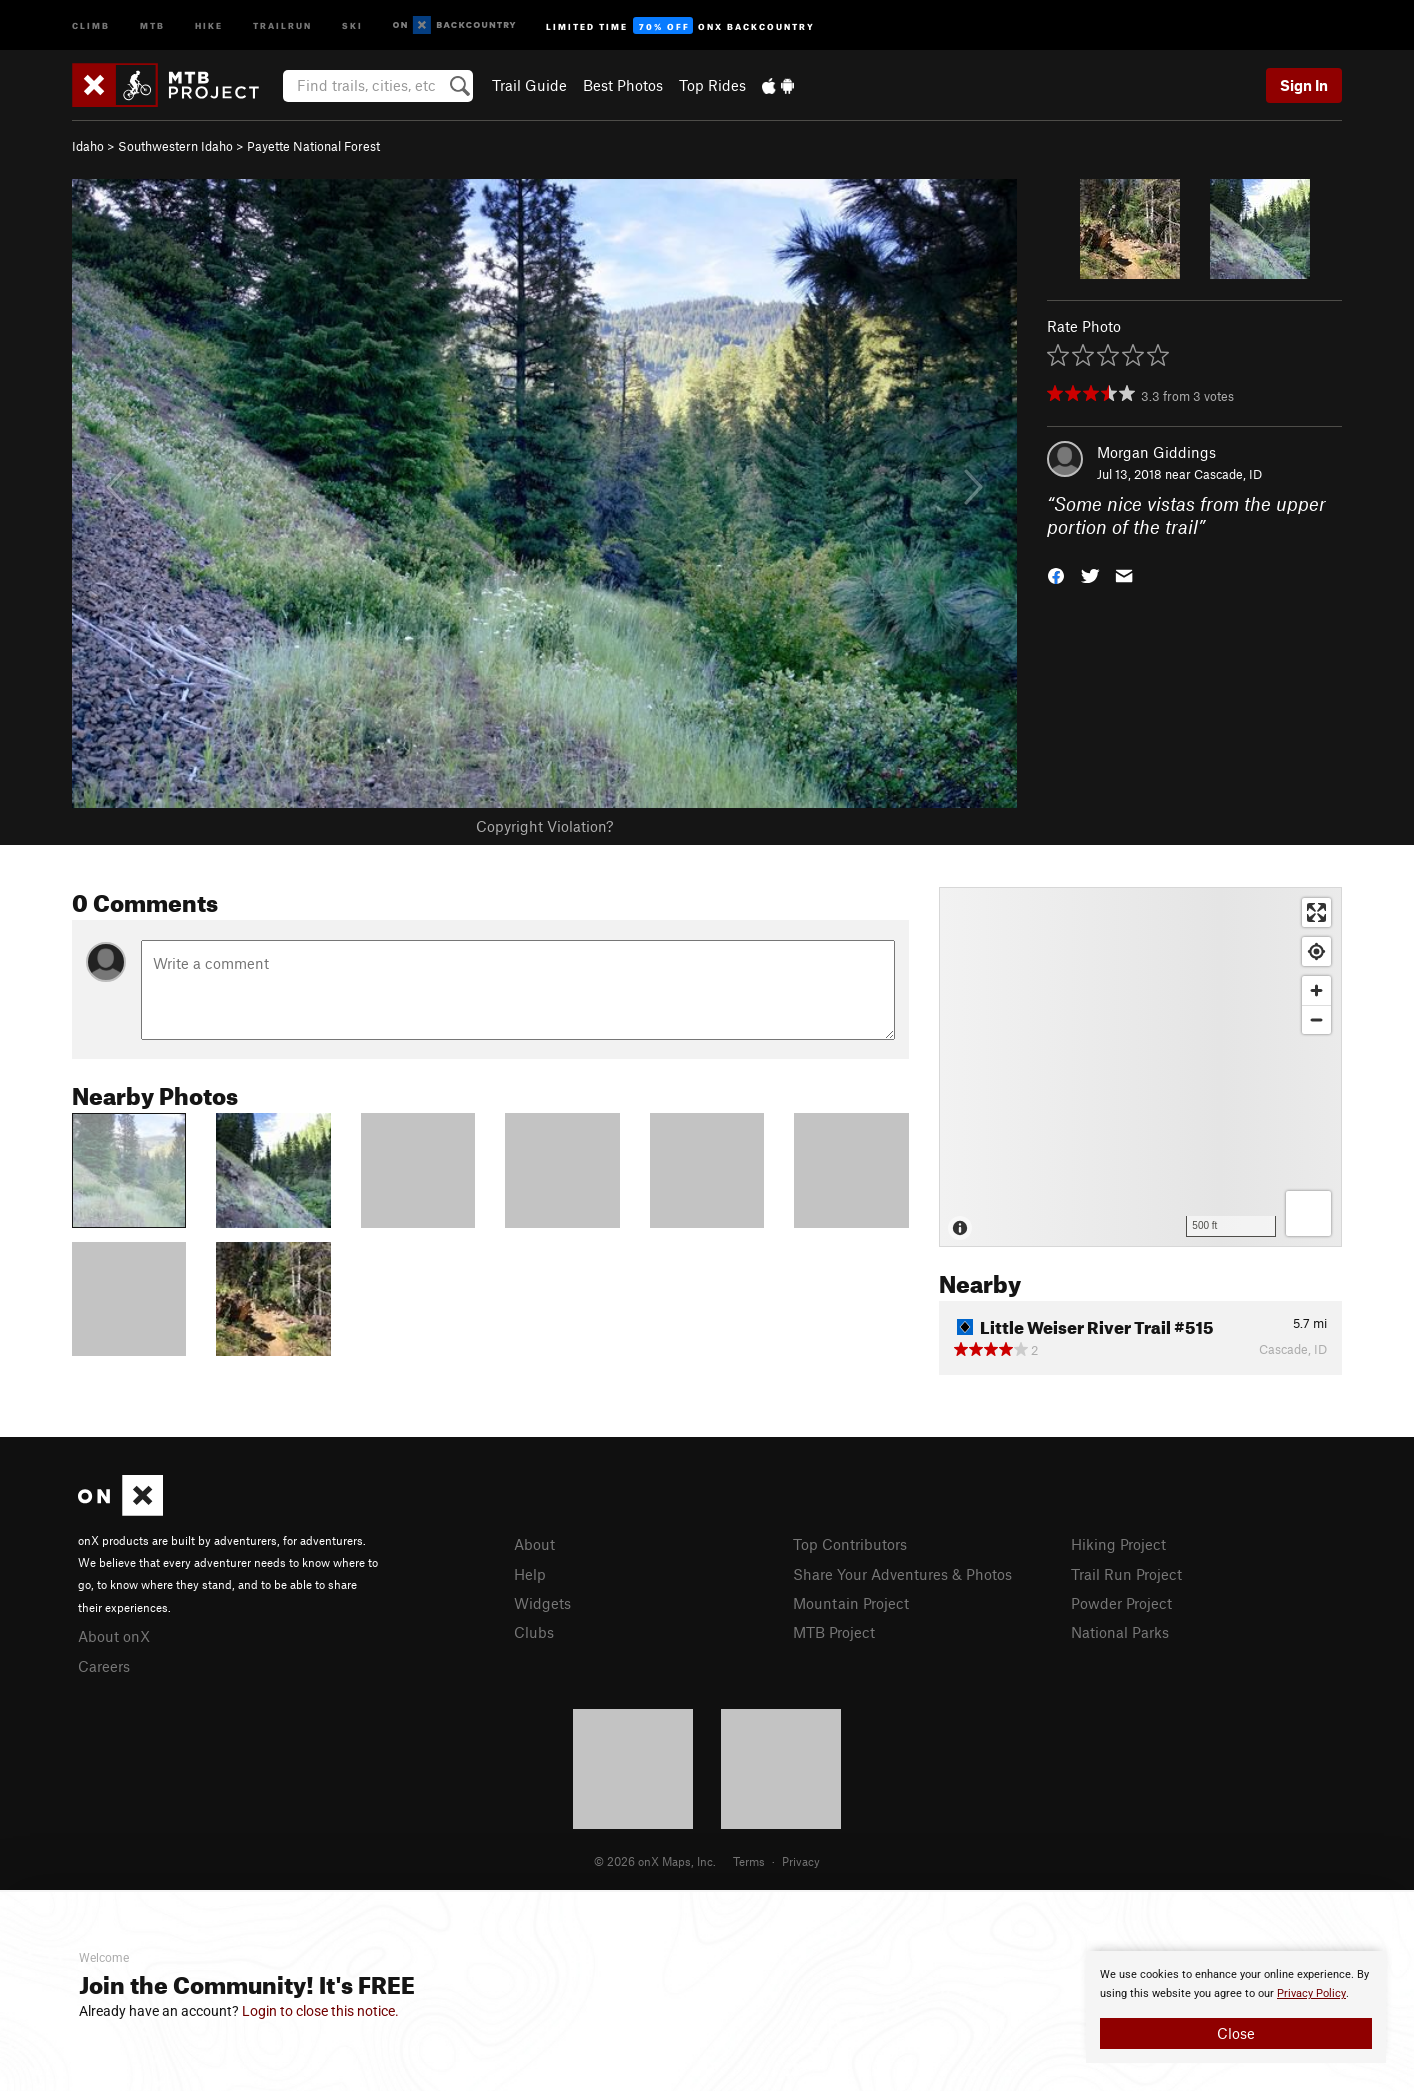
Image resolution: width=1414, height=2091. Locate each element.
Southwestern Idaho (175, 146)
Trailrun (282, 24)
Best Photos (623, 85)
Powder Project (1121, 1603)
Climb (91, 24)
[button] (1056, 573)
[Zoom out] (1316, 1019)
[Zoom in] (1316, 990)
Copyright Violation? (544, 826)
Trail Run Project (1126, 1574)
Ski (352, 24)
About (534, 1544)
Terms (749, 1861)
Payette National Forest (313, 146)
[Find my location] (1316, 951)
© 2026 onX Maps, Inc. (655, 1861)
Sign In (1304, 85)
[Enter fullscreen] (1316, 912)
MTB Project (834, 1632)
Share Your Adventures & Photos (902, 1574)
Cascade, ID (1228, 474)
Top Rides (712, 85)
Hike (209, 24)
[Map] (1140, 1067)
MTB (152, 24)
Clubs (534, 1632)
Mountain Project (851, 1603)
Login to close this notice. (320, 2011)
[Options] (1308, 1213)
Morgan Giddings (1156, 452)
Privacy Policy (1311, 1993)
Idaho (88, 146)
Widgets (542, 1603)
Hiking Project (1118, 1544)
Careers (104, 1666)
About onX (114, 1636)
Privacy (801, 1861)
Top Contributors (850, 1544)
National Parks (1120, 1632)
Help (530, 1574)
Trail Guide (529, 85)
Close (1236, 2033)
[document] (1236, 2007)
